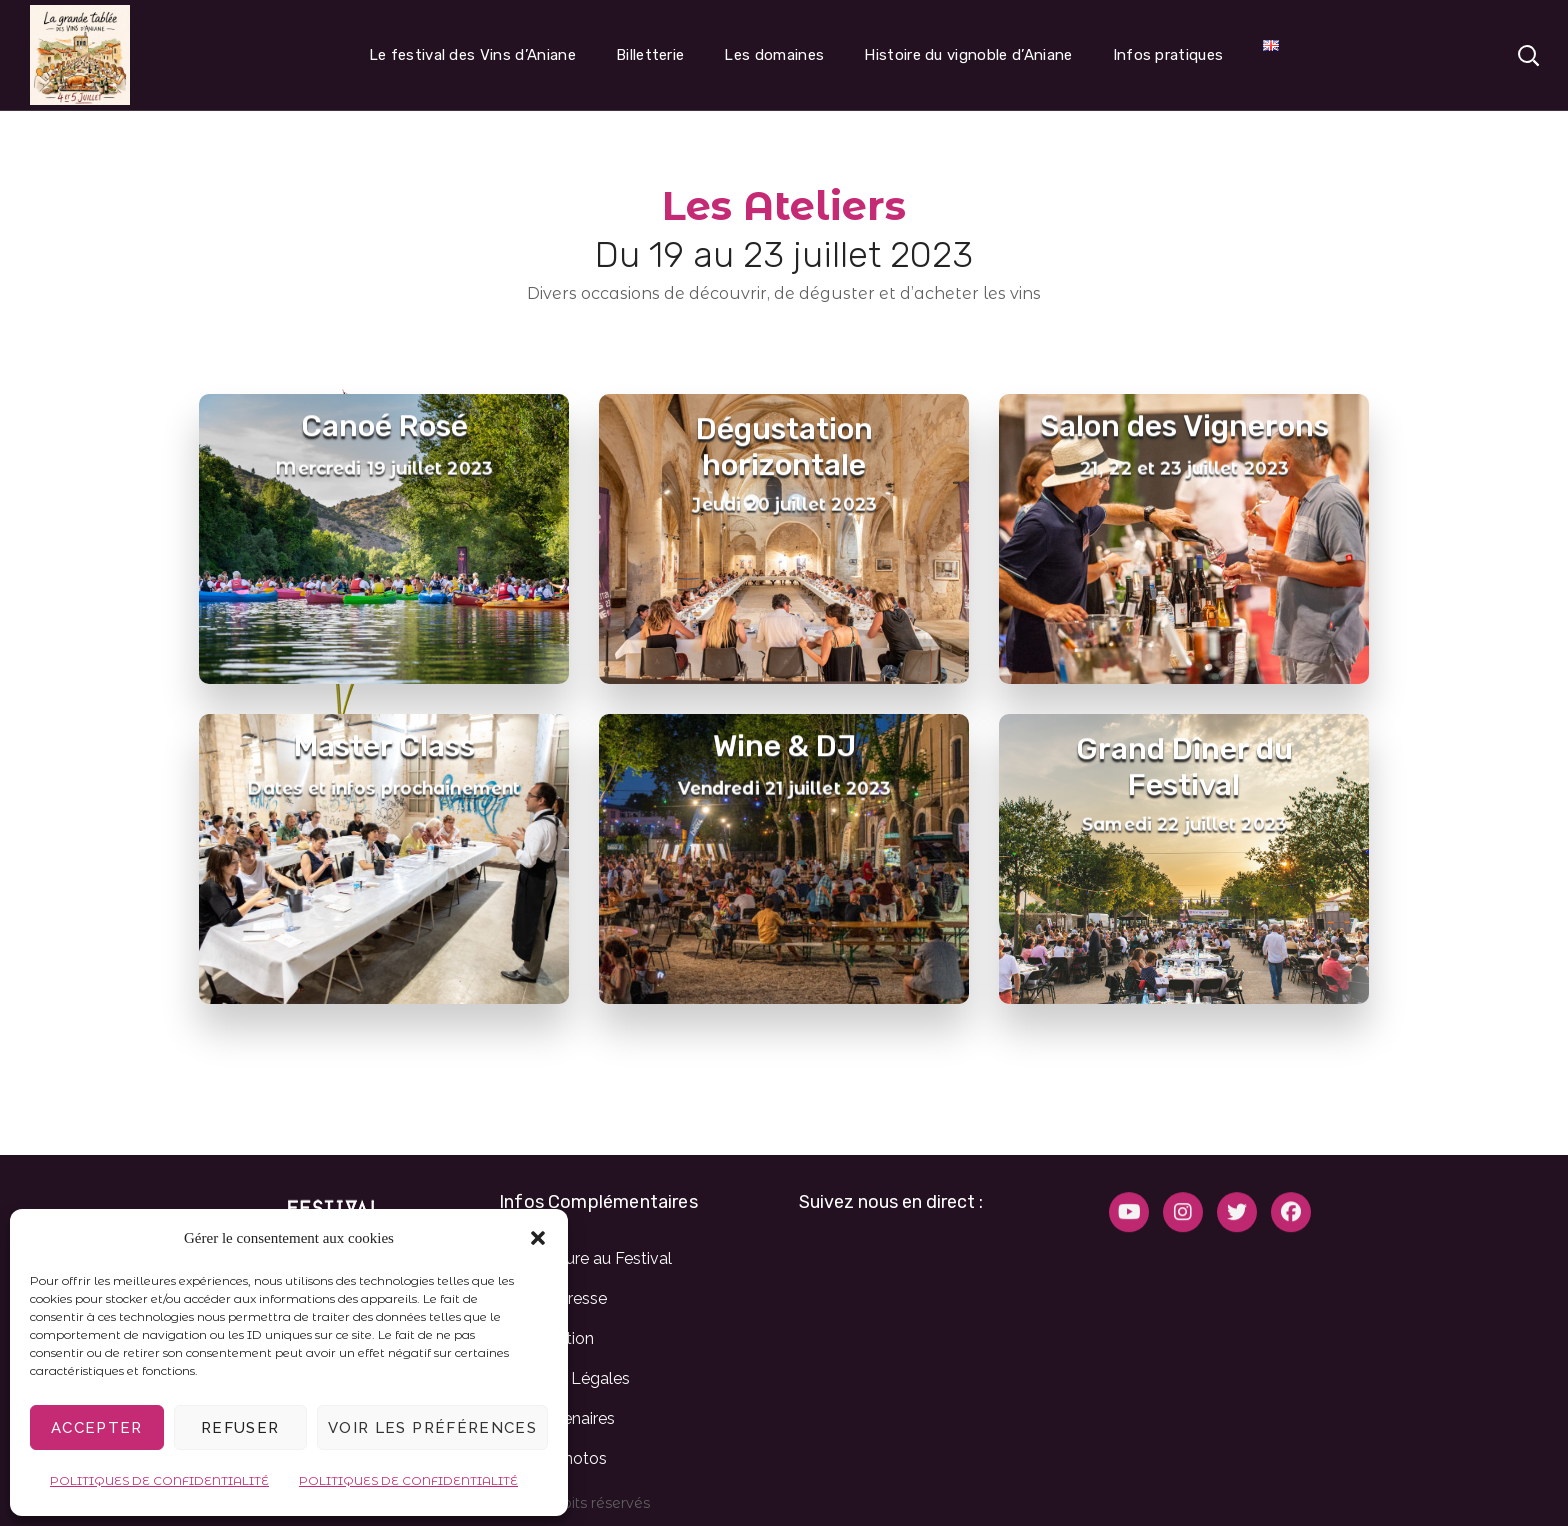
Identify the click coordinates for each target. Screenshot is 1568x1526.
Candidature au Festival (585, 1258)
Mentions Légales (564, 1378)
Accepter (97, 1428)
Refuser (240, 1428)
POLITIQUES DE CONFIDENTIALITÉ (159, 1480)
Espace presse (553, 1298)
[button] (538, 1238)
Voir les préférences (432, 1428)
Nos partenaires (557, 1418)
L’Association (546, 1338)
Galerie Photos (553, 1458)
